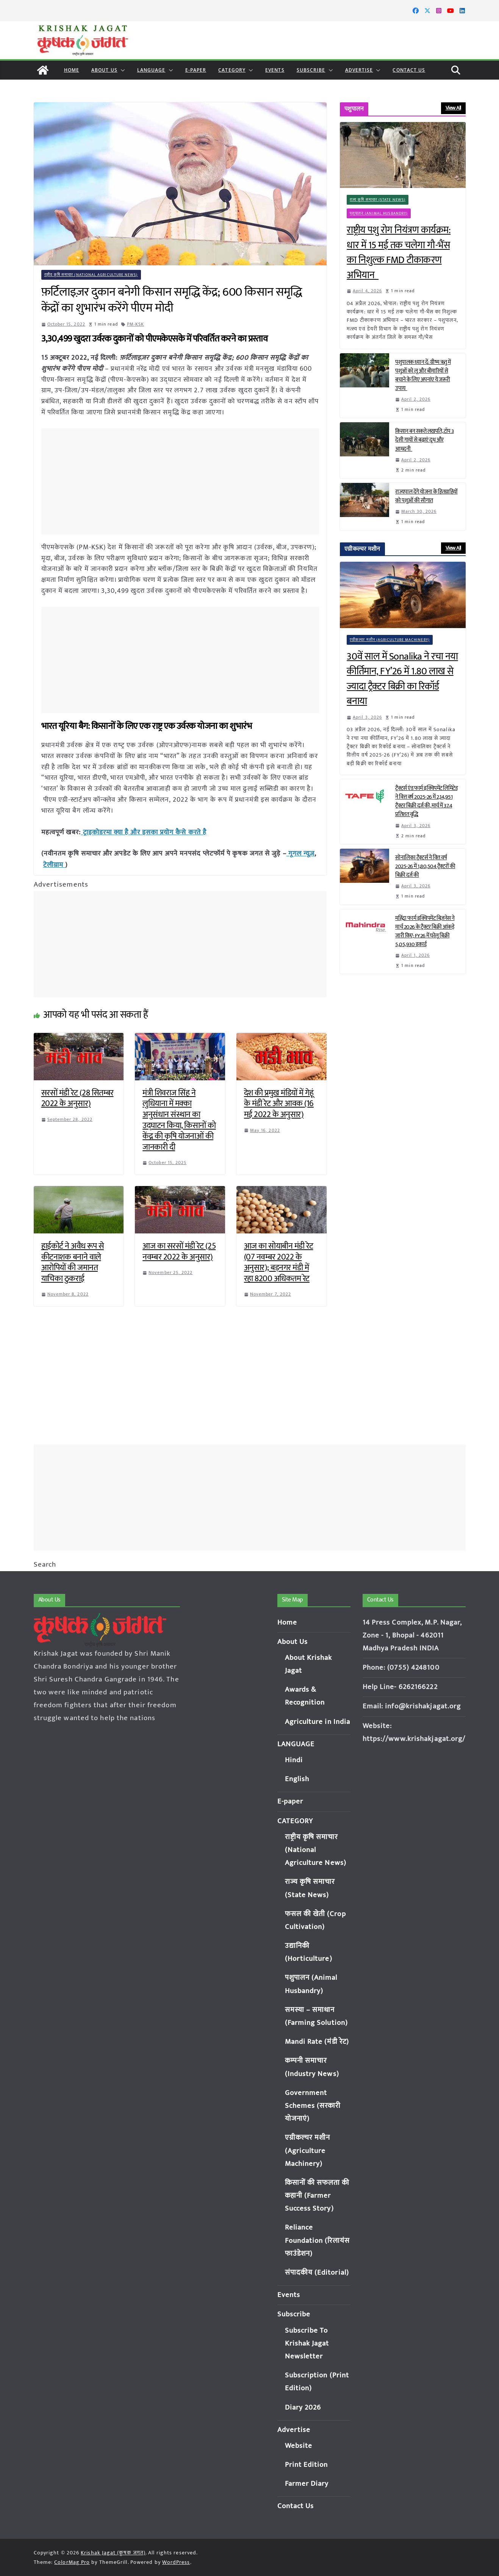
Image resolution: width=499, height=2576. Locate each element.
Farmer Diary (307, 2484)
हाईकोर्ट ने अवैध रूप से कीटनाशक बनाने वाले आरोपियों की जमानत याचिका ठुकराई (72, 1261)
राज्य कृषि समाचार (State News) (377, 200)
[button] (121, 70)
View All (453, 107)
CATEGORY (232, 70)
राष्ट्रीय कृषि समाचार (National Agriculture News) (91, 275)
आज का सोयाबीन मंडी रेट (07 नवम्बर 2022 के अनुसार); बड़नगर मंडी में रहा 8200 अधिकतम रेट (278, 1261)
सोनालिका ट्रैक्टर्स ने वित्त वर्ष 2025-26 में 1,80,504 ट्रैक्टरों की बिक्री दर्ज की (425, 866)
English (297, 1779)
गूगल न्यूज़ (300, 853)
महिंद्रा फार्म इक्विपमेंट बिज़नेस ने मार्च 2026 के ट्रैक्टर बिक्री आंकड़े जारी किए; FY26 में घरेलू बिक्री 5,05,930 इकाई (425, 931)
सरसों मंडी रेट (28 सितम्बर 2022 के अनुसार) (77, 1097)
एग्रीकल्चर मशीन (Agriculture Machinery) (390, 640)
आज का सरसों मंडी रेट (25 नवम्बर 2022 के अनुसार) (179, 1250)
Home (71, 70)
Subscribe (311, 70)
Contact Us (409, 70)
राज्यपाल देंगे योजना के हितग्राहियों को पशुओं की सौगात (426, 496)
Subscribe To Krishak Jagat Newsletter (307, 2343)
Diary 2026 (303, 2407)
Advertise (359, 70)
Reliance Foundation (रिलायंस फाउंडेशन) (317, 2240)
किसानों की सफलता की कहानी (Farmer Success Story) (317, 2195)
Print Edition (306, 2465)
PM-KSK (135, 324)
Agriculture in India (317, 1722)
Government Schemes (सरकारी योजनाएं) (313, 2106)
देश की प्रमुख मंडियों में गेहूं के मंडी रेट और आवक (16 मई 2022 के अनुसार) (279, 1102)
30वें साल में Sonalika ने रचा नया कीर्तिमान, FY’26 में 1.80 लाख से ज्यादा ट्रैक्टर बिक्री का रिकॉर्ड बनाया (402, 679)
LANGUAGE (151, 70)
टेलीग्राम (54, 864)
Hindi (294, 1760)
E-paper (195, 70)
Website (299, 2446)
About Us (104, 70)
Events (275, 70)
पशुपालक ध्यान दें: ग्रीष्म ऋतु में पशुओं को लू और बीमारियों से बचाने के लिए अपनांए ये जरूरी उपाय (423, 375)
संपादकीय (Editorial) (317, 2272)
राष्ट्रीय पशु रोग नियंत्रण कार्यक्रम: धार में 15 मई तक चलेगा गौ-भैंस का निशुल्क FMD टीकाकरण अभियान (399, 253)
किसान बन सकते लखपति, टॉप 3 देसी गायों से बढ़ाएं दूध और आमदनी (424, 440)
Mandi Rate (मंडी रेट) (317, 2042)
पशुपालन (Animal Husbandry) (379, 213)
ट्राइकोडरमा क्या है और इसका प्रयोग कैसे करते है (144, 832)
